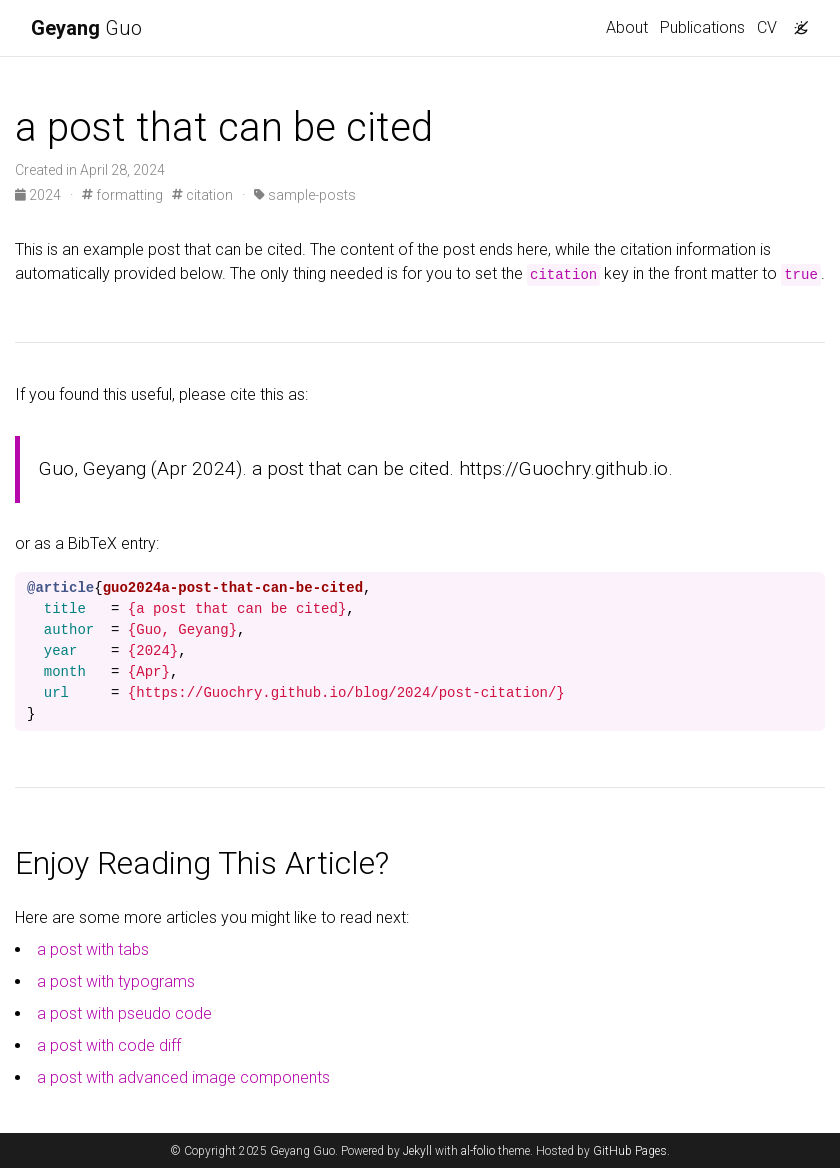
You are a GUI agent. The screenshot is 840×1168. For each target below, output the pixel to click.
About (627, 27)
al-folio (478, 1151)
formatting (122, 195)
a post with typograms (116, 981)
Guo (86, 28)
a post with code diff (109, 1045)
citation (202, 195)
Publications (702, 27)
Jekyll (417, 1151)
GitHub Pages (630, 1151)
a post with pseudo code (124, 1013)
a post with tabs (93, 949)
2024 (39, 195)
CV (767, 27)
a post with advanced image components (183, 1077)
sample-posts (305, 195)
